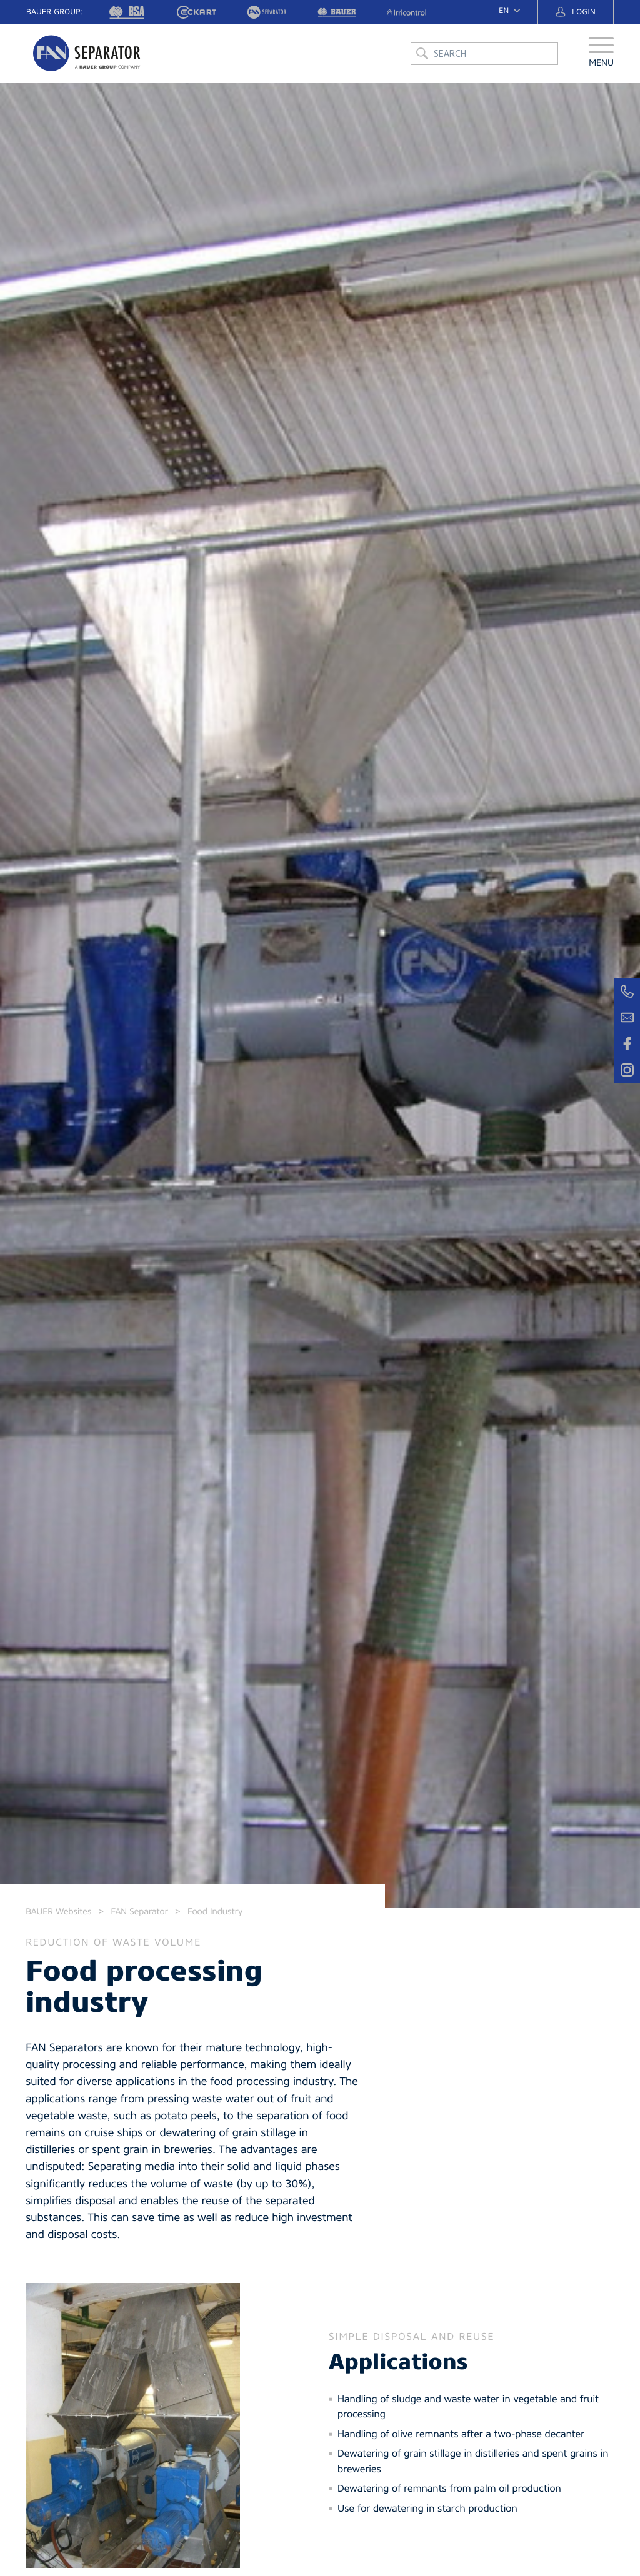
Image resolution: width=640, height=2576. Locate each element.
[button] (601, 59)
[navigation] (509, 11)
